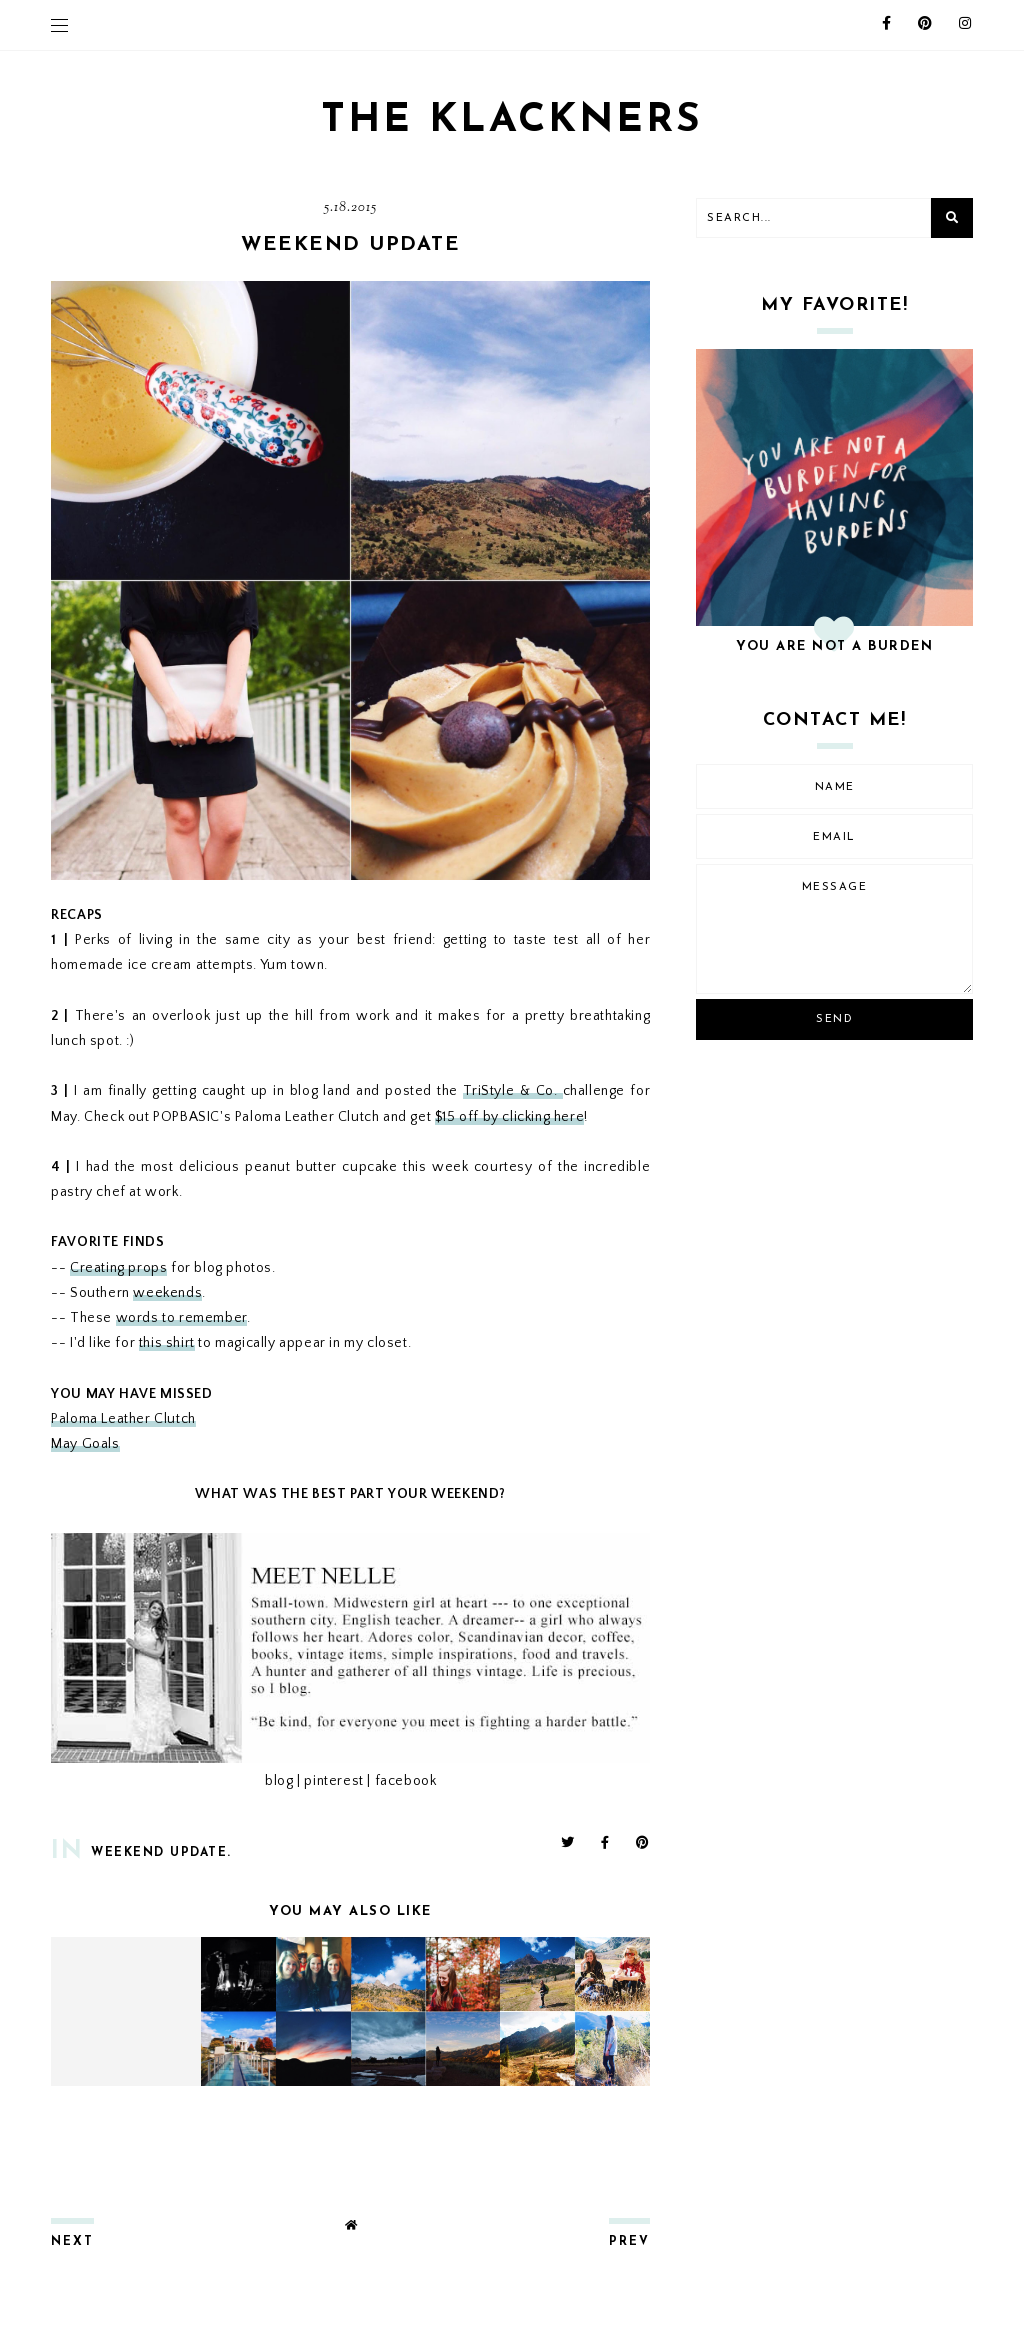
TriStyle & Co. (512, 1091)
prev (629, 2242)
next (72, 2242)
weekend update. (161, 1853)
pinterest (333, 1781)
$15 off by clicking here (509, 1117)
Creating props (118, 1268)
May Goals (85, 1444)
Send (834, 1019)
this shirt (167, 1343)
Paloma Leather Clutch (123, 1419)
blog (279, 1781)
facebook (406, 1781)
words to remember (181, 1318)
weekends (167, 1293)
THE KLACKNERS (512, 121)
